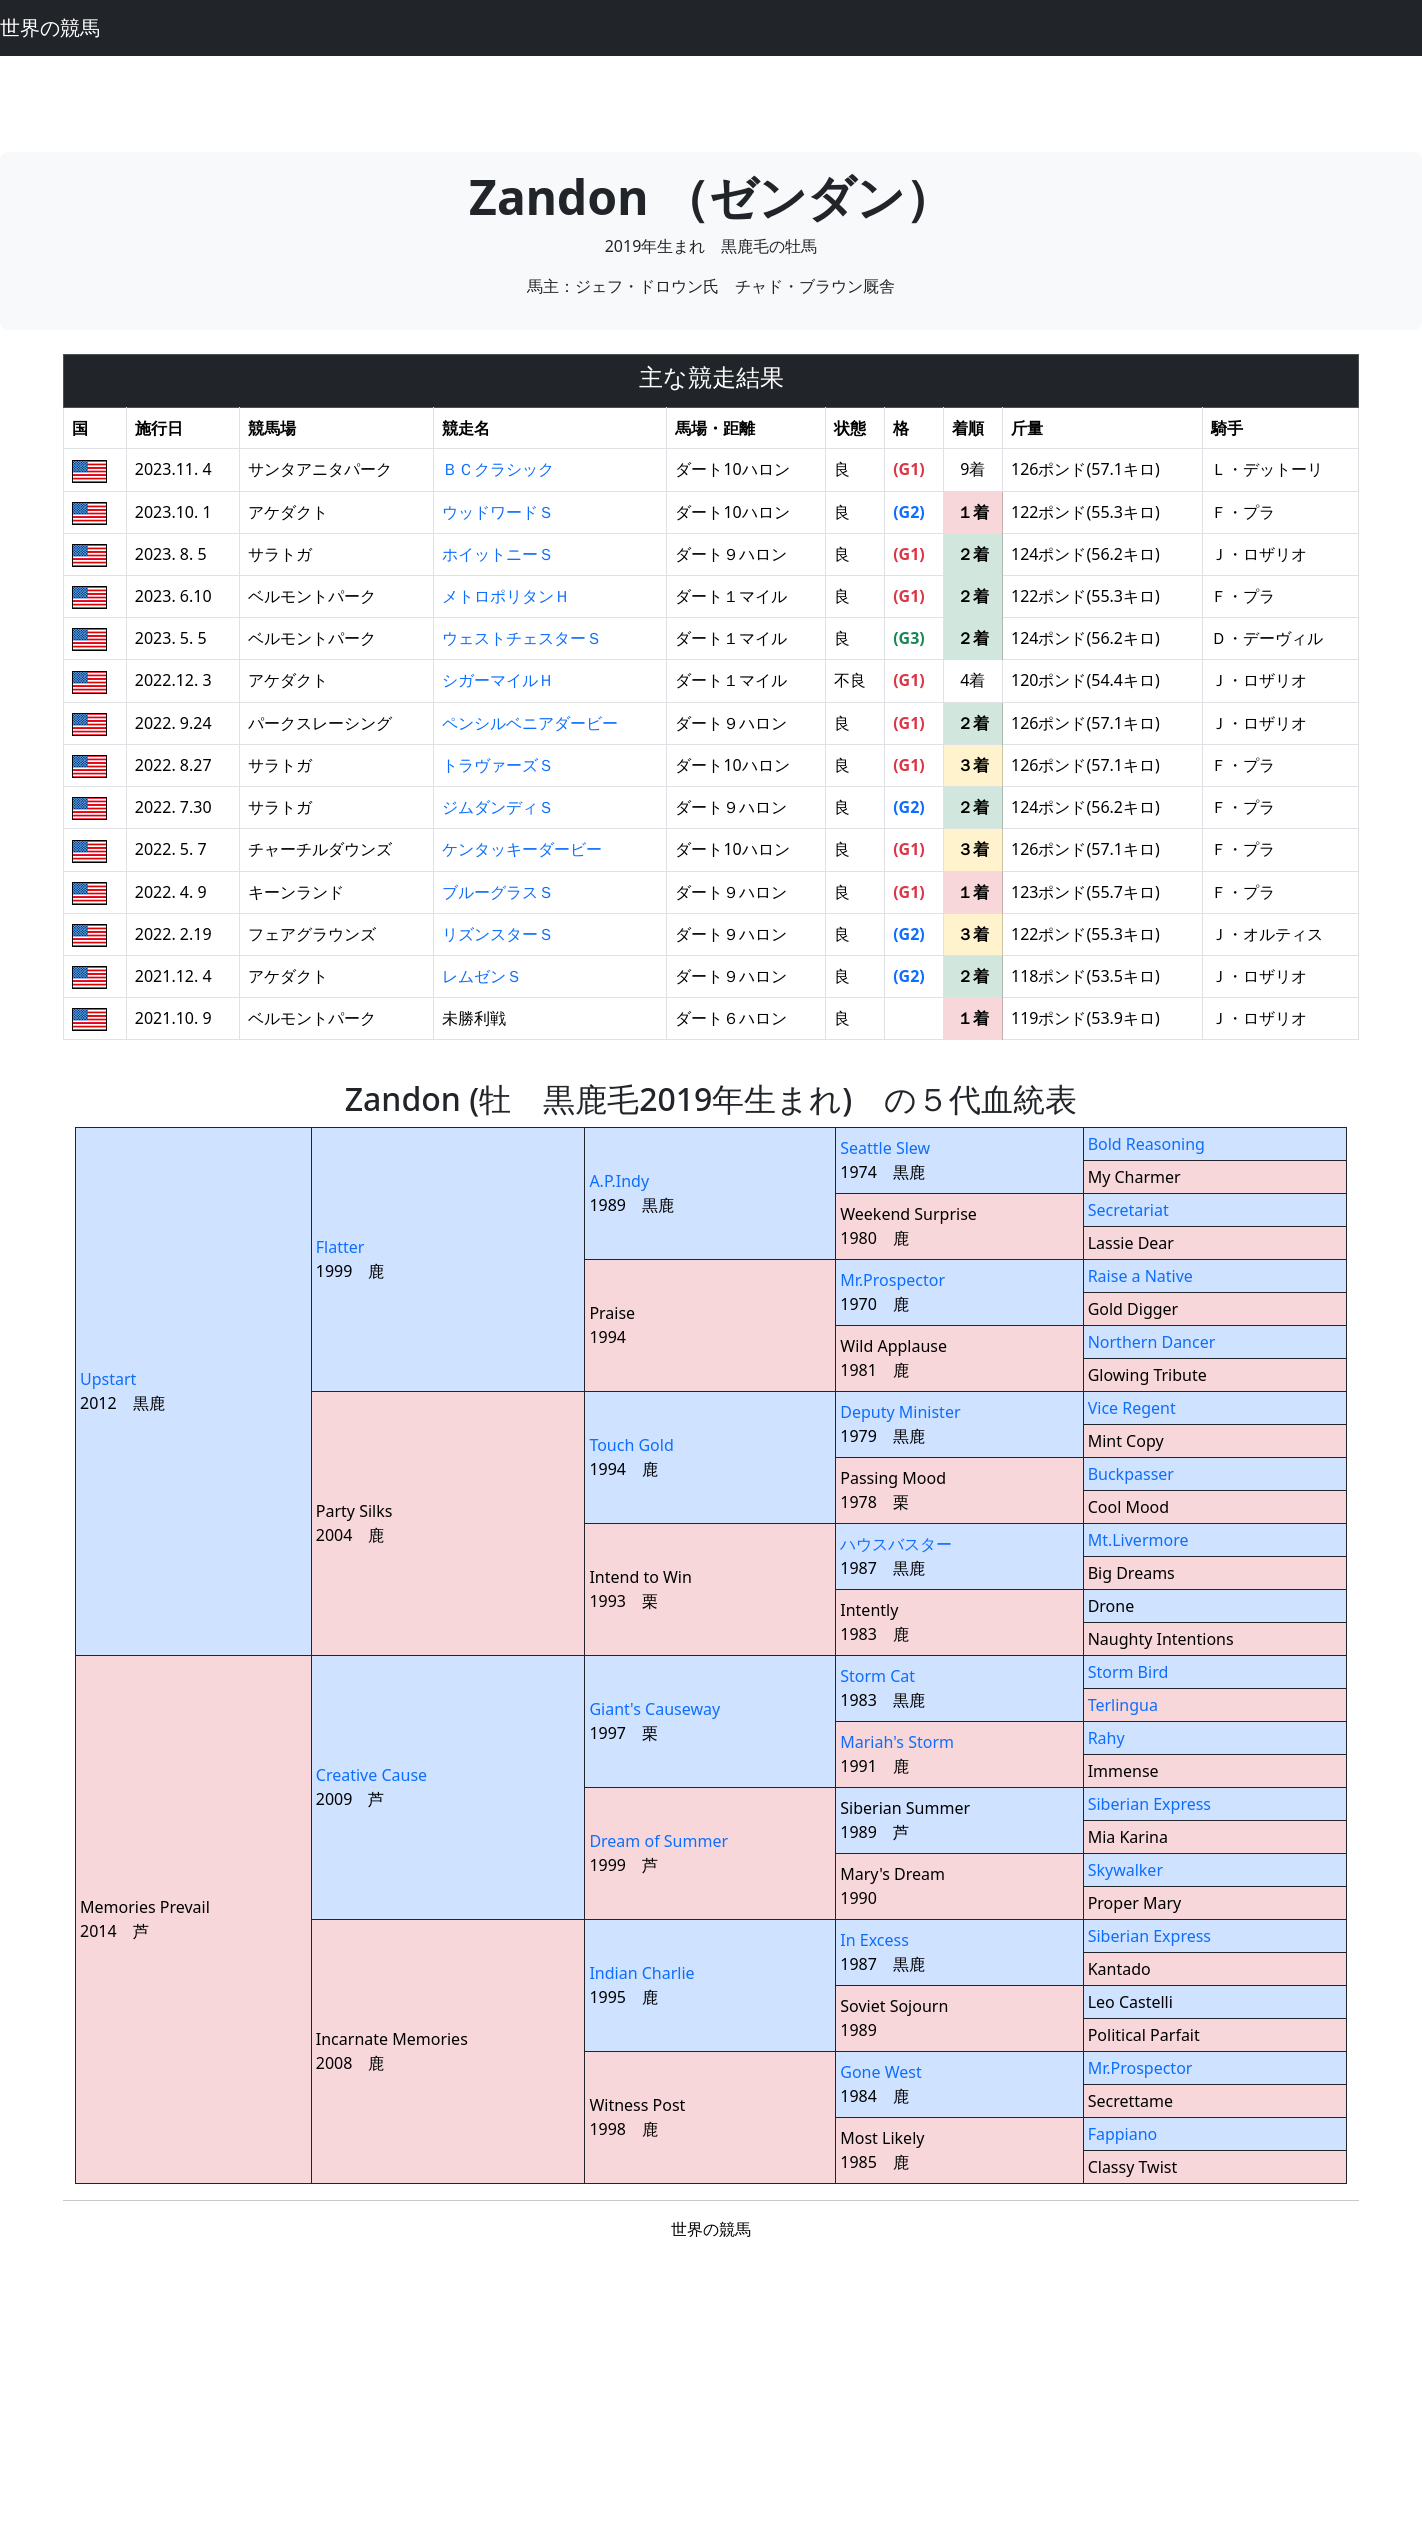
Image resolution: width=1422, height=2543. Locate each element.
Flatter (340, 1247)
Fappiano (1123, 2134)
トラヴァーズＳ (498, 765)
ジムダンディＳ (498, 807)
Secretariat (1128, 1210)
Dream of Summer (658, 1841)
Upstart (108, 1379)
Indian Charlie (641, 1973)
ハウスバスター (896, 1544)
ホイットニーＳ (498, 554)
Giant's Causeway (654, 1709)
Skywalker (1125, 1870)
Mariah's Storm (897, 1742)
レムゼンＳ (482, 976)
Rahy (1106, 1738)
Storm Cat (877, 1676)
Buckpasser (1131, 1474)
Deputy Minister (900, 1412)
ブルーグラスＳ (498, 892)
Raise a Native (1140, 1276)
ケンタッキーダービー (522, 849)
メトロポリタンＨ (506, 596)
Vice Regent (1132, 1408)
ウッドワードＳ (498, 512)
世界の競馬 (50, 27)
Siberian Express (1149, 1804)
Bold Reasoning (1146, 1144)
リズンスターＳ (498, 934)
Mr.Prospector (892, 1280)
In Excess (874, 1940)
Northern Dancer (1152, 1342)
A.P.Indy (619, 1181)
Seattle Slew (885, 1148)
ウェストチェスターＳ (522, 638)
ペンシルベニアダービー (530, 723)
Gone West (880, 2072)
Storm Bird (1128, 1672)
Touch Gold (631, 1445)
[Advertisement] (711, 101)
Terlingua (1123, 1705)
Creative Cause (371, 1775)
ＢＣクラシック (498, 469)
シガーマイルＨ (498, 680)
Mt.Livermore (1138, 1540)
